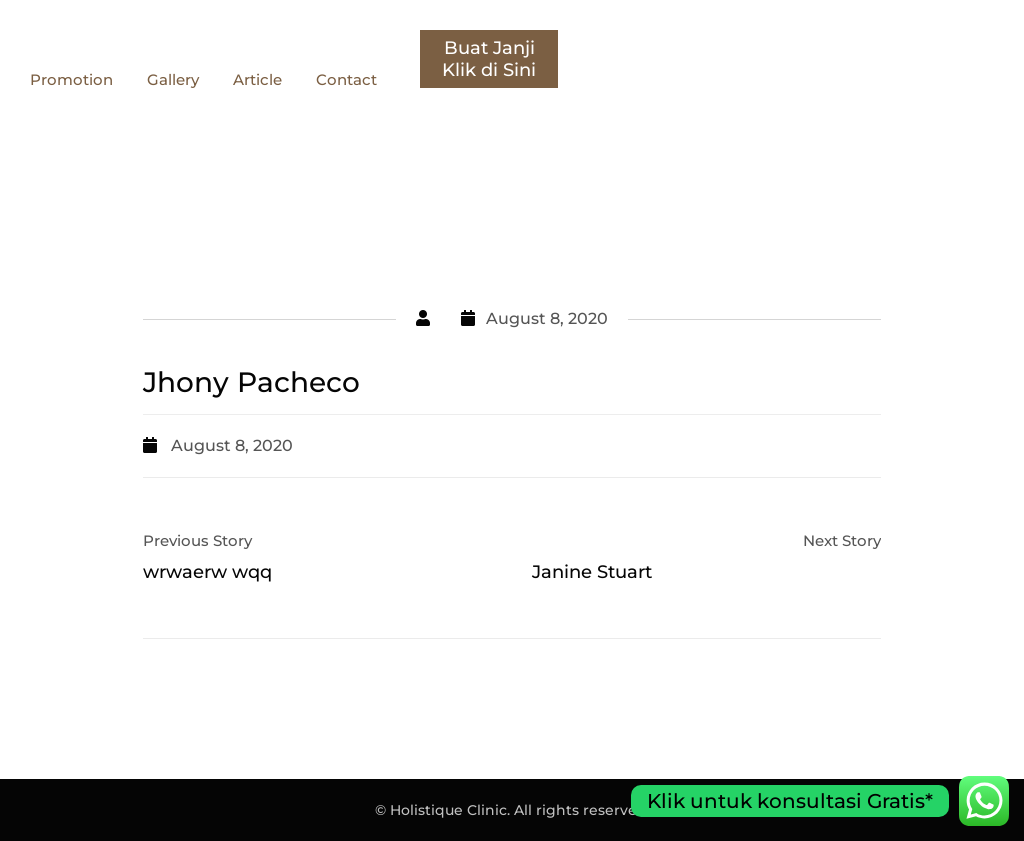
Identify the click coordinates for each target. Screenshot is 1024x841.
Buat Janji (938, 48)
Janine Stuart (592, 572)
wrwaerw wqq (207, 572)
